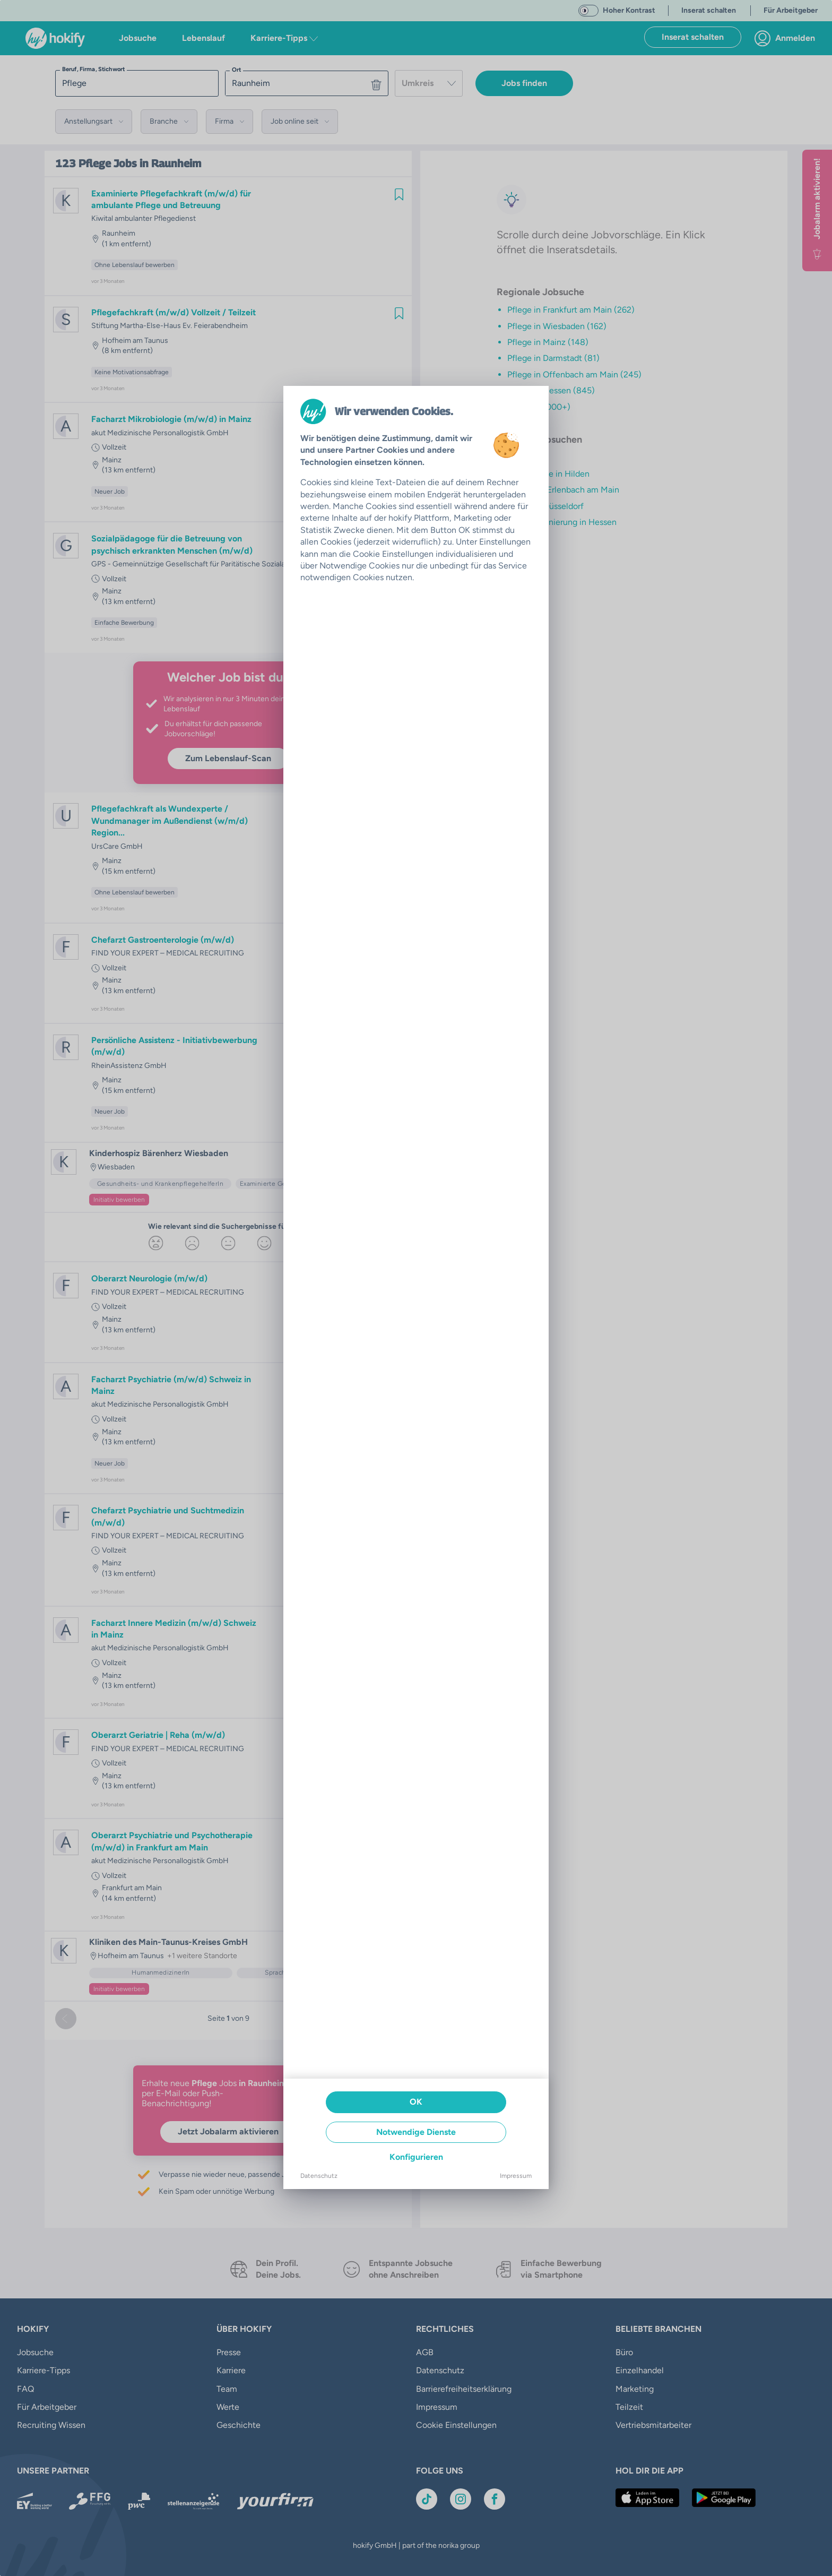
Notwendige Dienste (416, 2132)
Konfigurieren (416, 2157)
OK (416, 2102)
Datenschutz (318, 2175)
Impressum (516, 2175)
